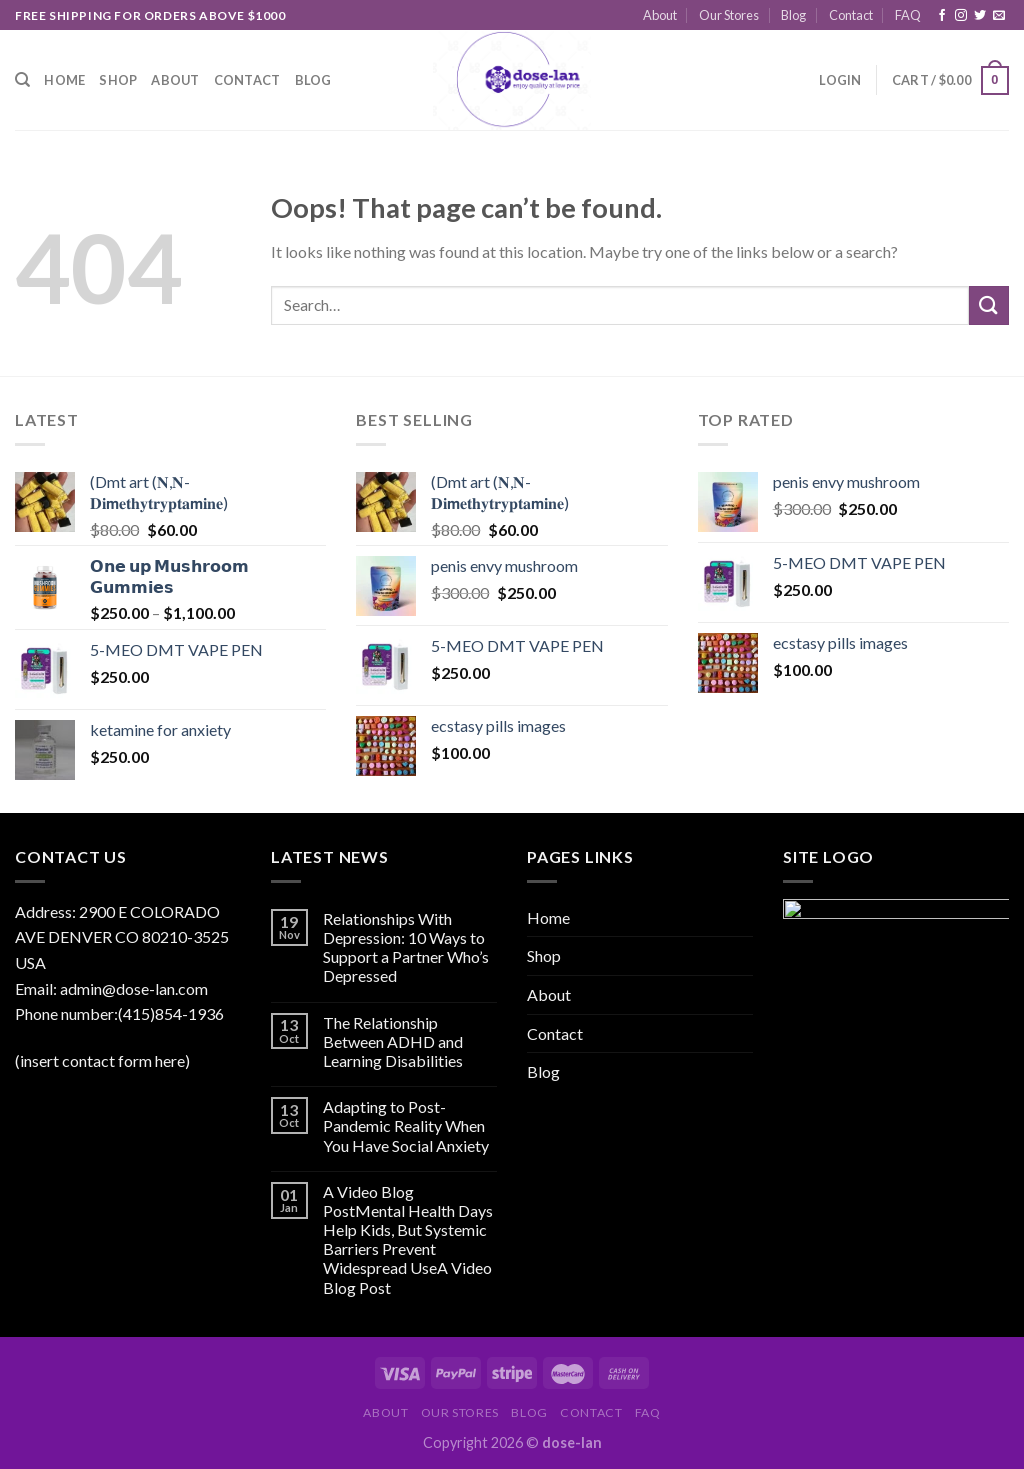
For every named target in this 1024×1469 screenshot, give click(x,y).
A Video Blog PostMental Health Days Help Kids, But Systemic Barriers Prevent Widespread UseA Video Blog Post (408, 1239)
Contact (851, 15)
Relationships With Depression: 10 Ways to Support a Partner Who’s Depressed (406, 947)
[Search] (22, 80)
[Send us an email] (999, 16)
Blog (793, 15)
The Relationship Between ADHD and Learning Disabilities (393, 1041)
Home (64, 80)
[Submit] (989, 305)
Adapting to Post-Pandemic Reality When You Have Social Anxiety (406, 1125)
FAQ (908, 15)
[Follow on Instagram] (961, 16)
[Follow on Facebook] (942, 16)
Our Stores (729, 15)
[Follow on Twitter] (980, 16)
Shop (118, 80)
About (660, 15)
